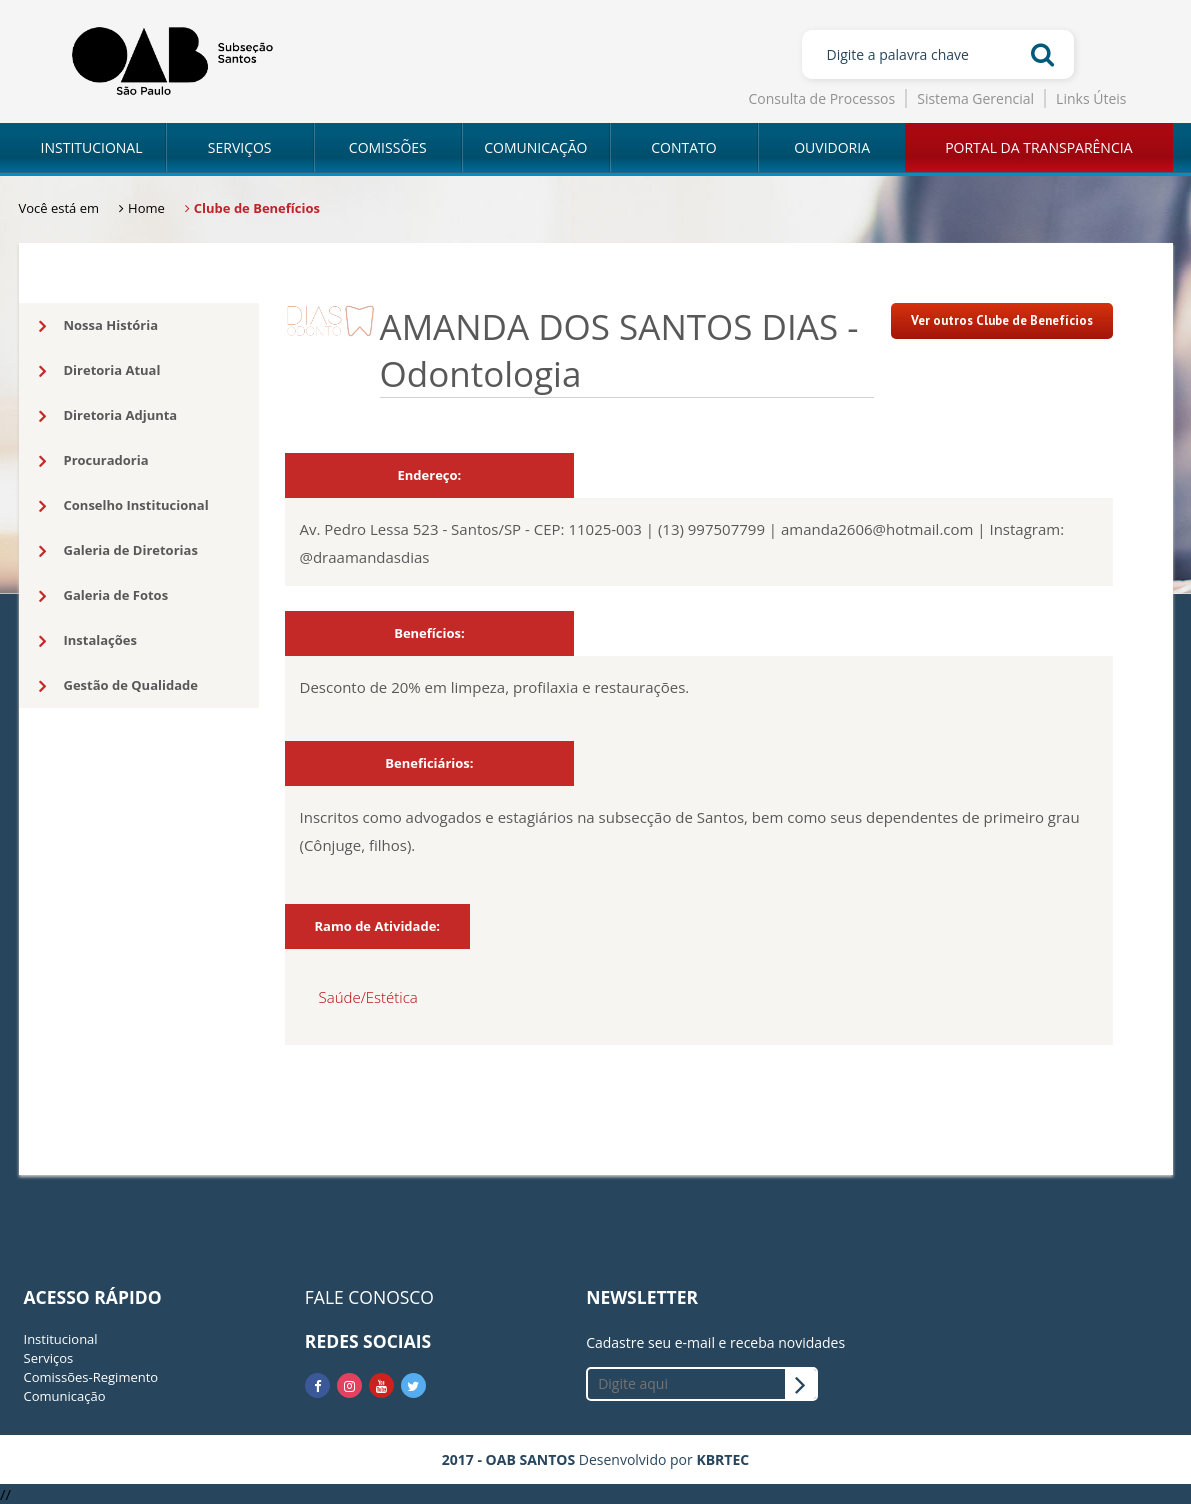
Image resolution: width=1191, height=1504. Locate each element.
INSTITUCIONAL (92, 147)
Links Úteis (1091, 98)
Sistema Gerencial (975, 98)
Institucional (61, 1339)
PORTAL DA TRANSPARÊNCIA (1038, 147)
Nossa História (99, 326)
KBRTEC (722, 1459)
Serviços (49, 1358)
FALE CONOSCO (369, 1297)
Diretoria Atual (100, 371)
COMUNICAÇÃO (535, 147)
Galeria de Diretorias (118, 551)
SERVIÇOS (240, 147)
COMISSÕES (388, 147)
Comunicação (65, 1396)
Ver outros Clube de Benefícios (1002, 320)
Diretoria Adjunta (108, 416)
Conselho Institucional (124, 506)
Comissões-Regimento (91, 1377)
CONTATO (683, 147)
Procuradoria (94, 461)
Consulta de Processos (822, 98)
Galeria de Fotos (104, 596)
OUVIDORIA (832, 147)
